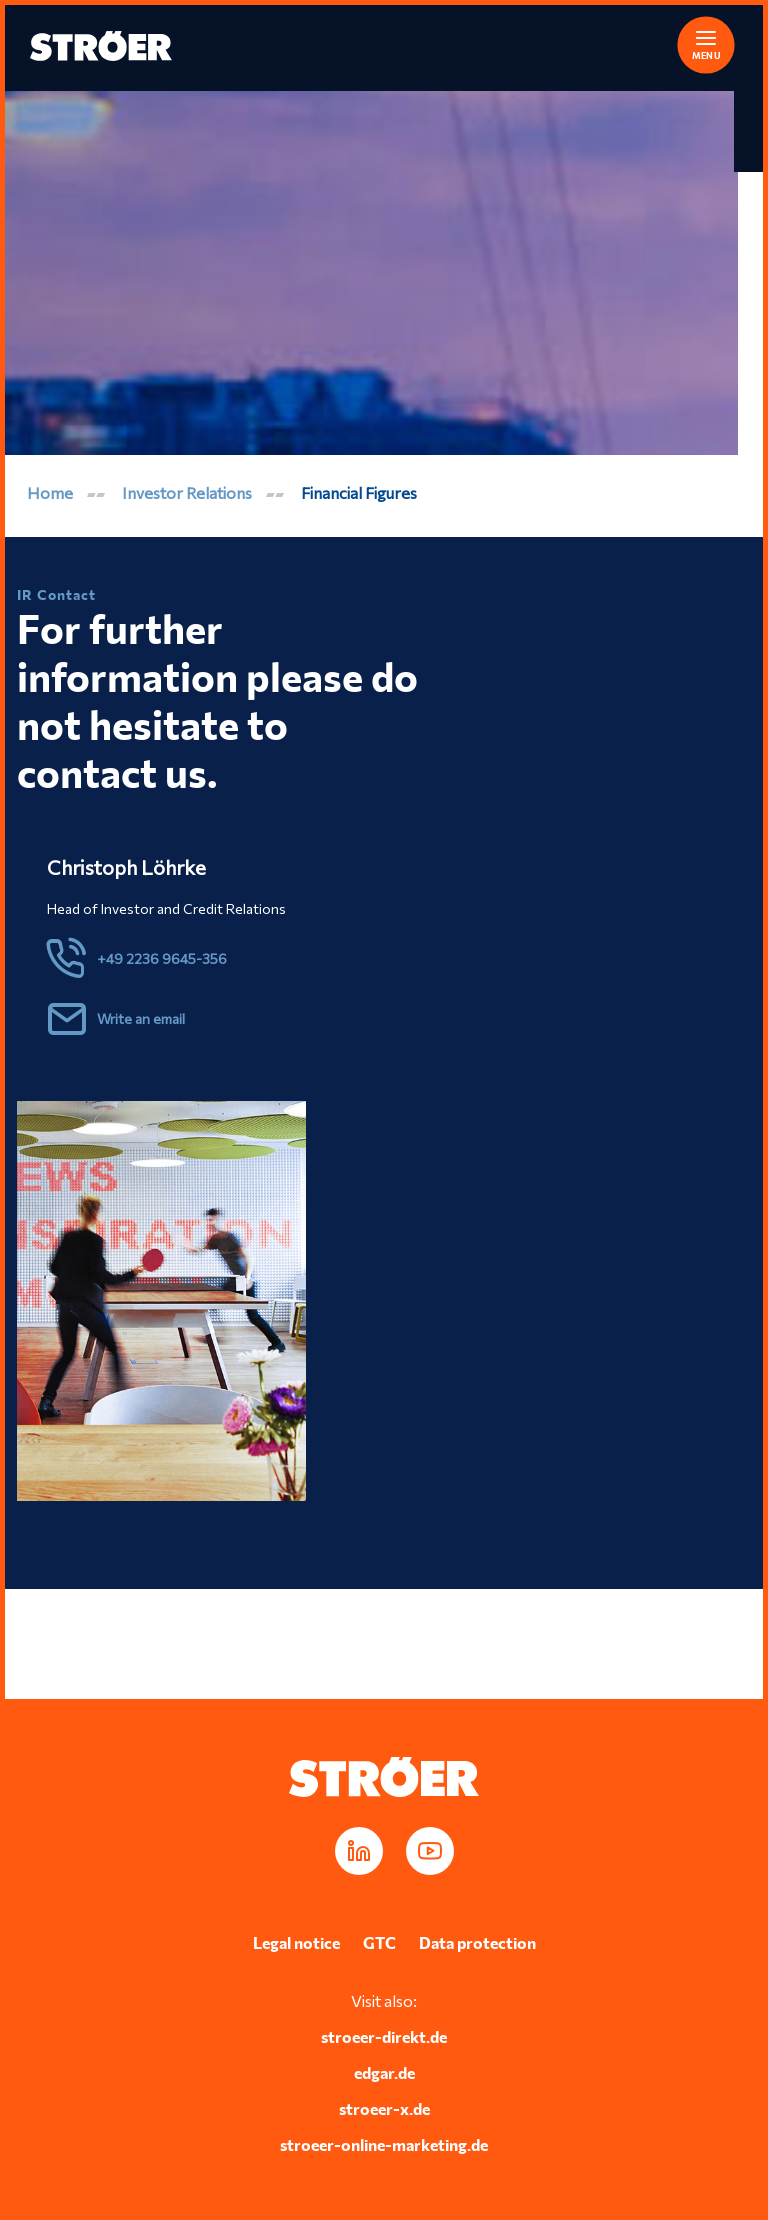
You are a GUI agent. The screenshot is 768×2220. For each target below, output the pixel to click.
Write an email (141, 1018)
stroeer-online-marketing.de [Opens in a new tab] (384, 2144)
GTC (379, 1942)
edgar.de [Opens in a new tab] (384, 2072)
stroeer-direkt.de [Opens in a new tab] (384, 2036)
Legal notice (296, 1942)
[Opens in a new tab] (359, 1851)
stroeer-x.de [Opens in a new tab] (384, 2108)
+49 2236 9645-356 (162, 958)
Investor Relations (187, 492)
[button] (693, 42)
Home (50, 492)
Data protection (477, 1942)
